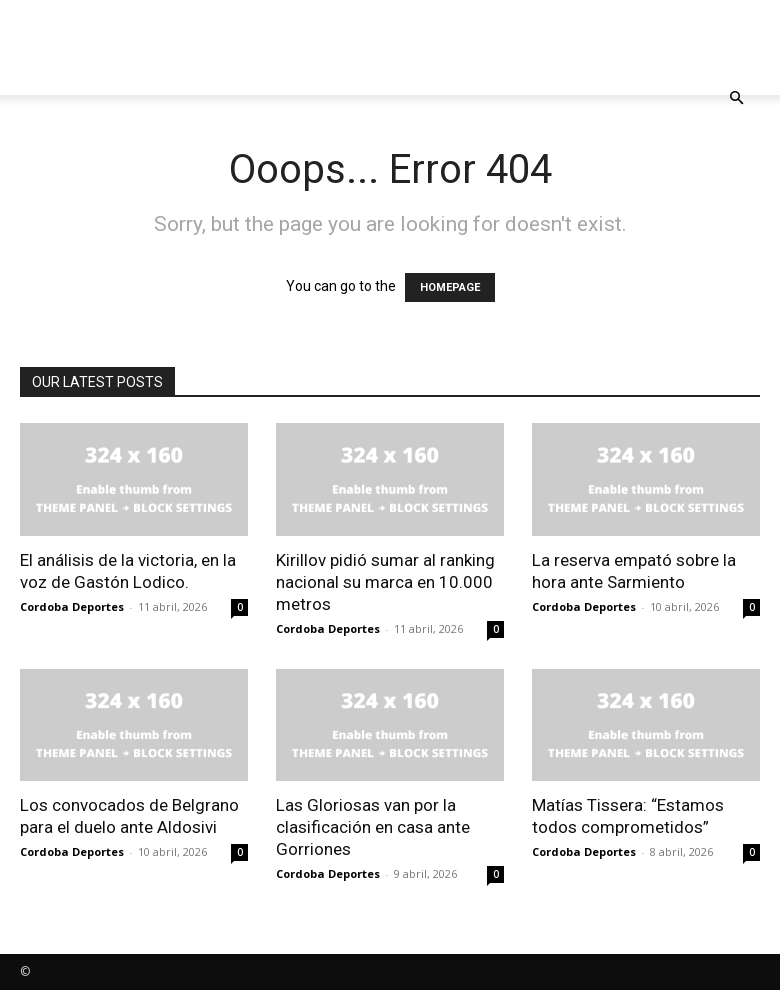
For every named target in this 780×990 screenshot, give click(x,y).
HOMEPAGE (450, 287)
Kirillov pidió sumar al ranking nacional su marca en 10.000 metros (385, 582)
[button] (736, 98)
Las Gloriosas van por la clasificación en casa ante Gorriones (373, 827)
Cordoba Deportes (72, 606)
